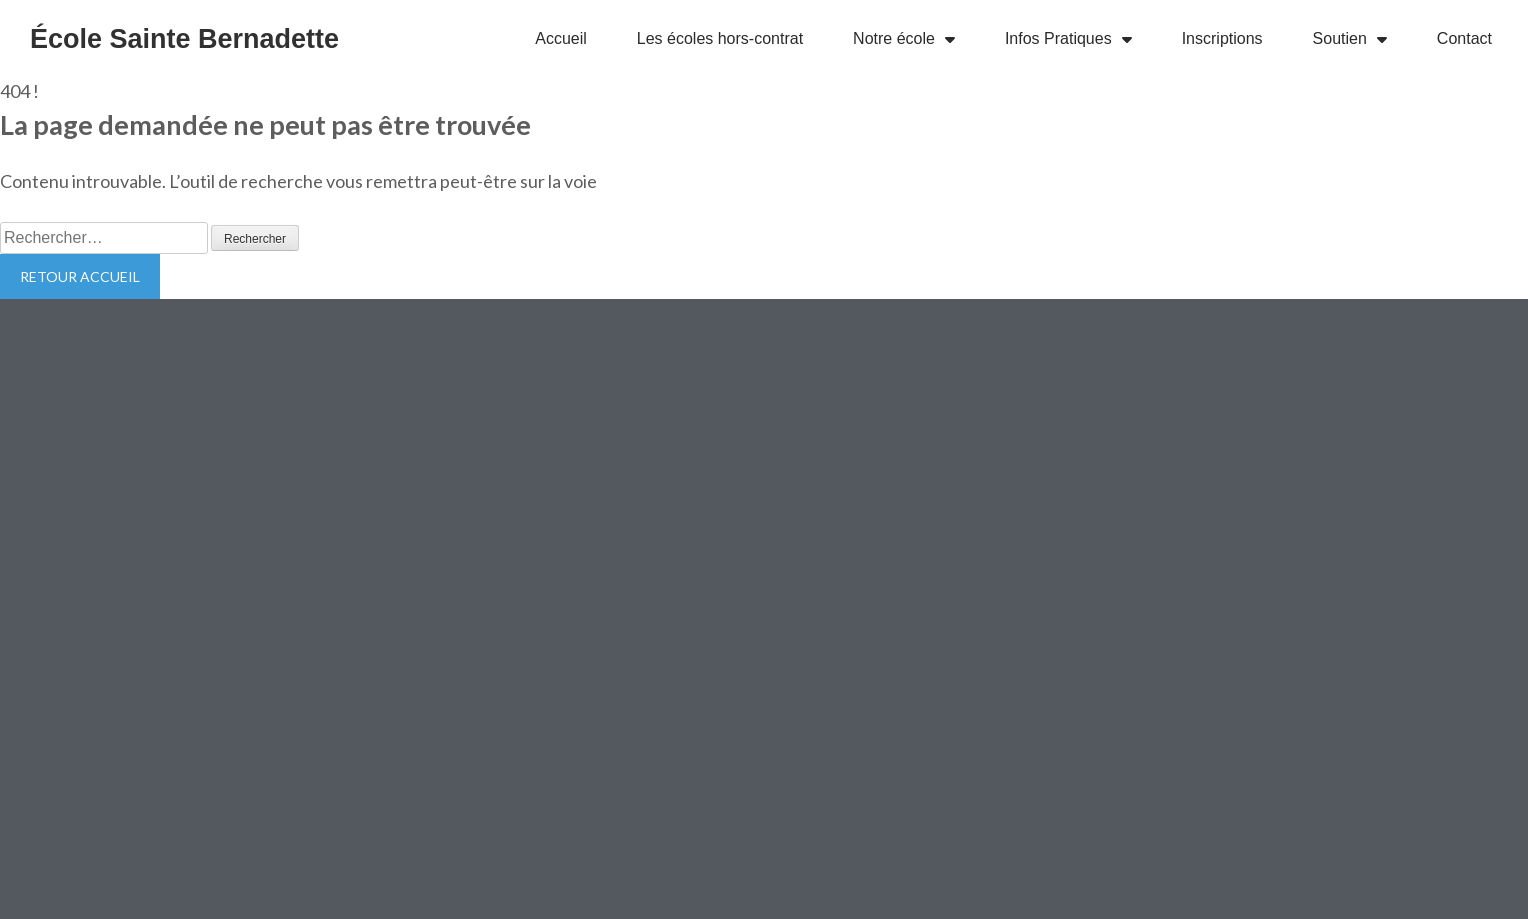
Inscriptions (1222, 38)
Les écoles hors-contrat (720, 38)
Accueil (561, 38)
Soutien (1350, 39)
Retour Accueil (80, 276)
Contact (1464, 38)
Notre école (904, 39)
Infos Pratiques (1068, 39)
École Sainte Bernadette (184, 39)
